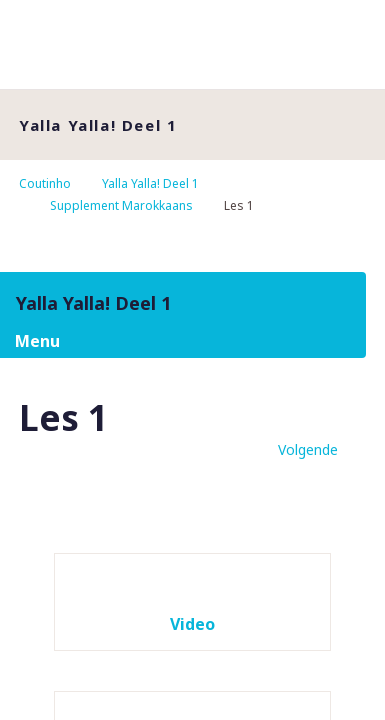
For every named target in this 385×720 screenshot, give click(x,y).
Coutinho (45, 183)
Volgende (308, 449)
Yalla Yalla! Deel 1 (150, 183)
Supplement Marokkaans (121, 205)
